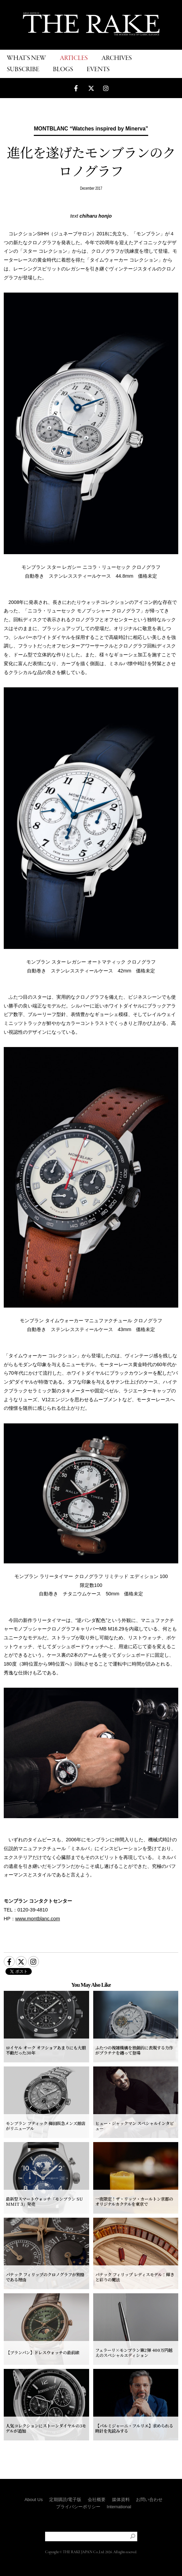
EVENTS (98, 69)
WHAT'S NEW (26, 58)
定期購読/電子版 (65, 2499)
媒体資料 (121, 2499)
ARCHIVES (116, 58)
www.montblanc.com (37, 1918)
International (119, 2506)
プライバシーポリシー (78, 2506)
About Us (34, 2499)
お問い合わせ (149, 2499)
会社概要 (97, 2499)
